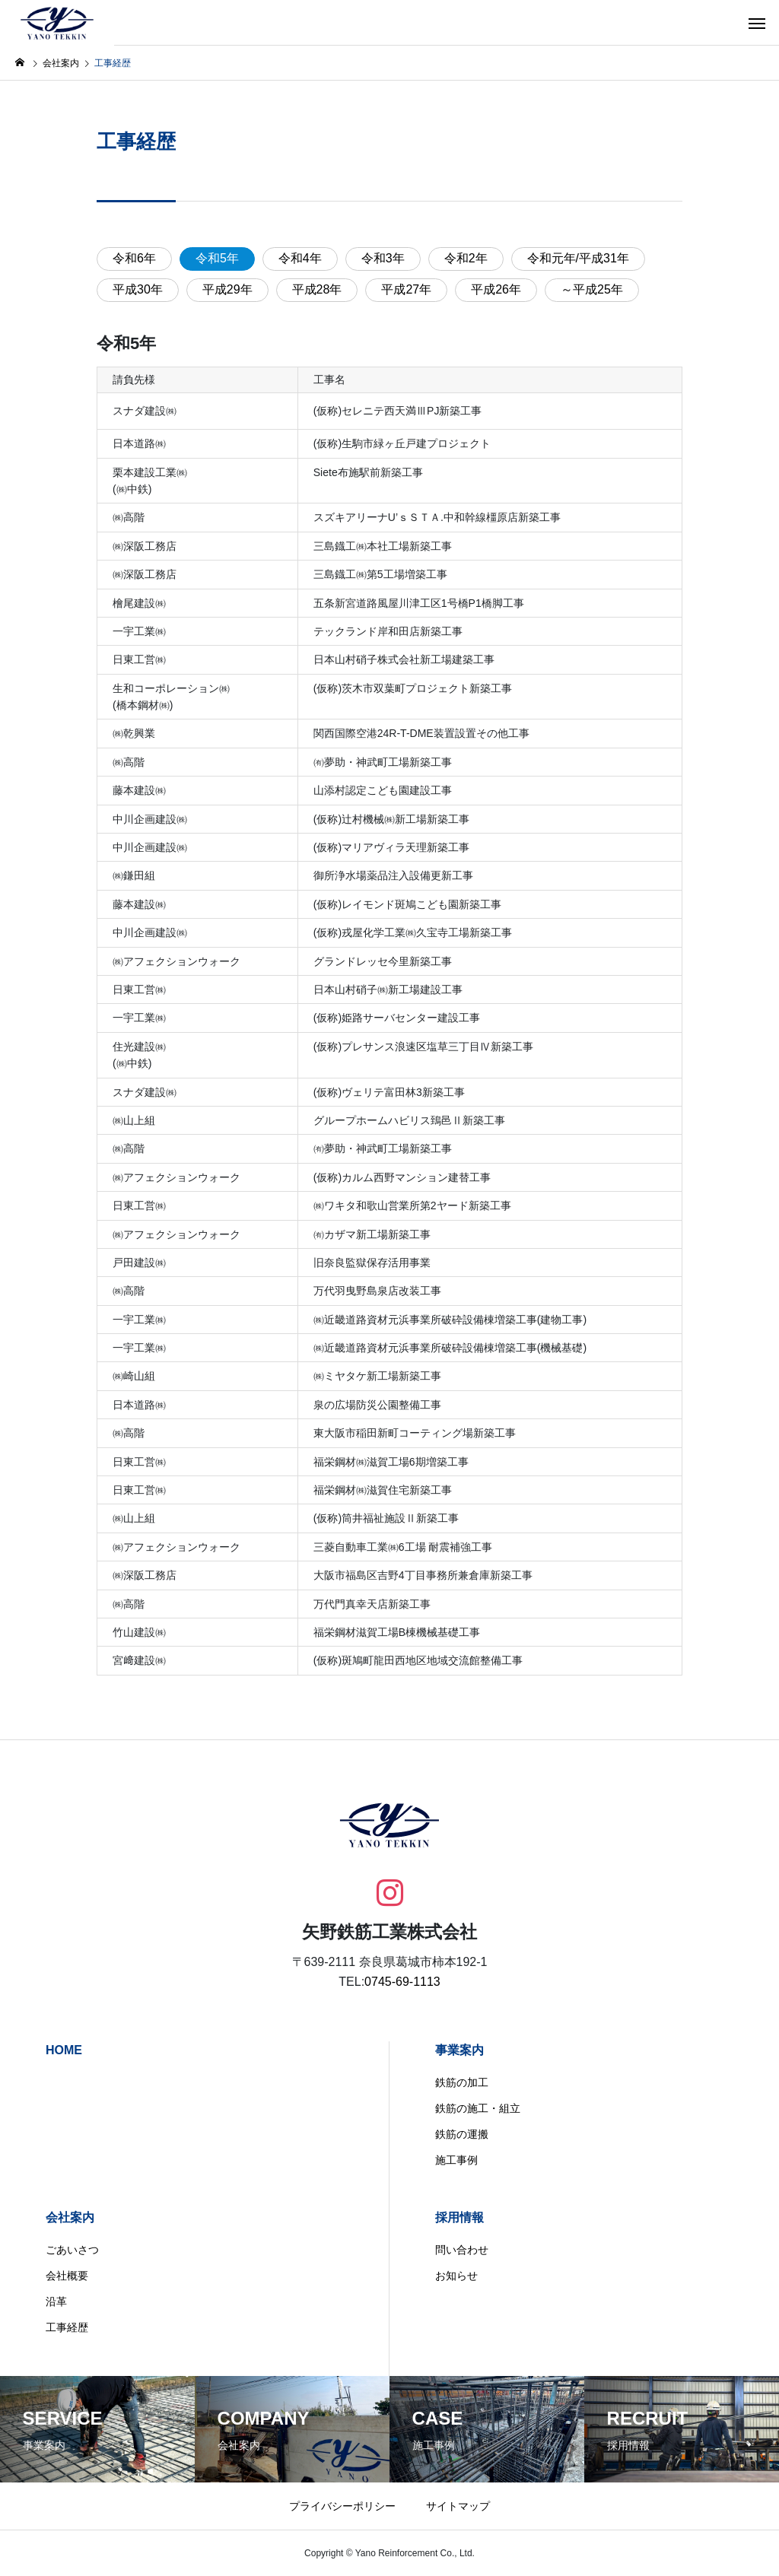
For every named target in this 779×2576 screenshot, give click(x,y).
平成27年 (406, 289)
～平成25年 (592, 289)
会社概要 (67, 2275)
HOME (64, 2050)
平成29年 (227, 289)
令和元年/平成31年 (578, 258)
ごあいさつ (72, 2250)
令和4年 (300, 258)
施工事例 (456, 2160)
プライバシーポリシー (342, 2506)
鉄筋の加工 (461, 2082)
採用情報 (459, 2217)
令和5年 (217, 258)
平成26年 (496, 289)
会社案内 (70, 2217)
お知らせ (456, 2275)
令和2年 (466, 258)
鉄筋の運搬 (461, 2134)
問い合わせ (461, 2250)
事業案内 (459, 2050)
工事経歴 (67, 2327)
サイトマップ (458, 2506)
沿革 (56, 2301)
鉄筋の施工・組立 (477, 2108)
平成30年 (138, 289)
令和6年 (134, 258)
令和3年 (383, 258)
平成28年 (317, 289)
